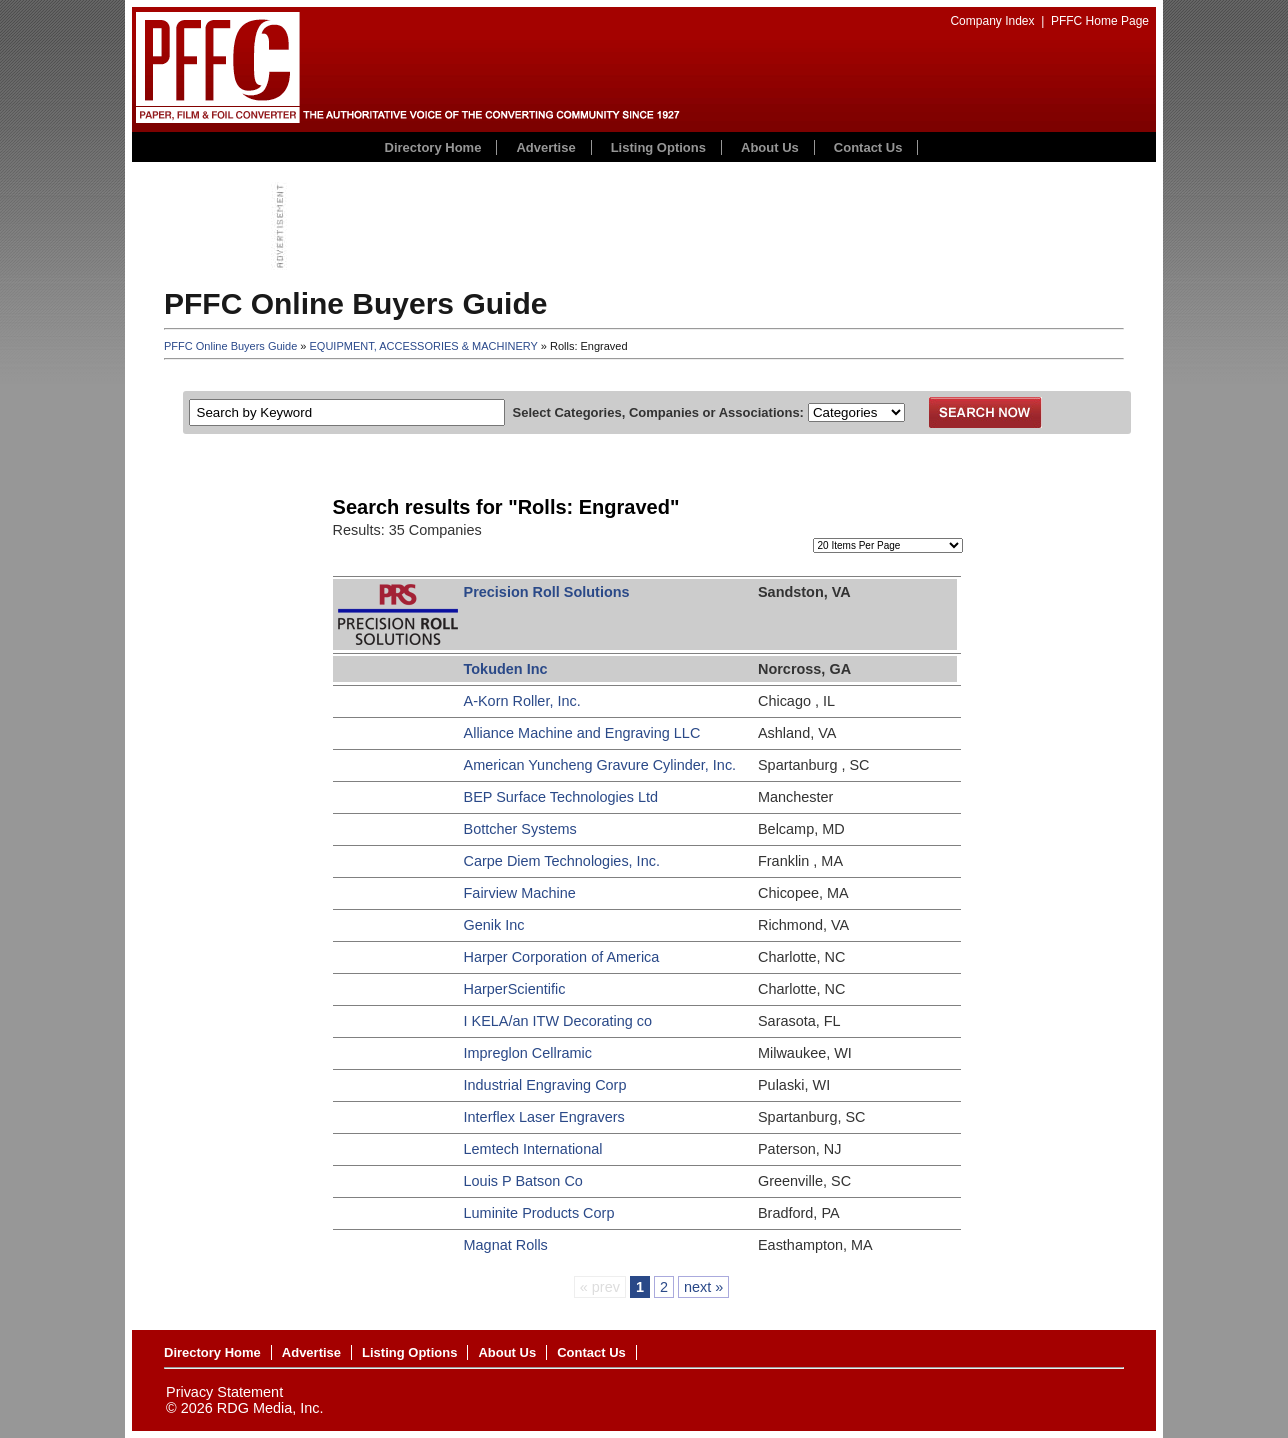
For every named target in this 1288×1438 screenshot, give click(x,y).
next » (703, 1287)
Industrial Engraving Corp (545, 1085)
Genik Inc (494, 925)
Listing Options (658, 147)
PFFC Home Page (1100, 21)
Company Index (992, 21)
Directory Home (433, 147)
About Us (770, 147)
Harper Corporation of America (562, 957)
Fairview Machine (520, 893)
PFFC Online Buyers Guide (230, 346)
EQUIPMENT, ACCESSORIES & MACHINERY (424, 346)
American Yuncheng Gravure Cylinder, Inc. (600, 765)
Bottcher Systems (520, 829)
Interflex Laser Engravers (544, 1117)
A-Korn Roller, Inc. (522, 701)
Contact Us (868, 147)
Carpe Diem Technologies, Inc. (562, 861)
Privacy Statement (224, 1392)
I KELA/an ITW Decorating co (558, 1021)
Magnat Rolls (506, 1245)
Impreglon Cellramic (528, 1053)
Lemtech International (533, 1149)
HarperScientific (515, 989)
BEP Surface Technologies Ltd (561, 797)
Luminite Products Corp (539, 1213)
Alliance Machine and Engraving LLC (582, 733)
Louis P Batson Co (523, 1181)
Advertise (545, 147)
